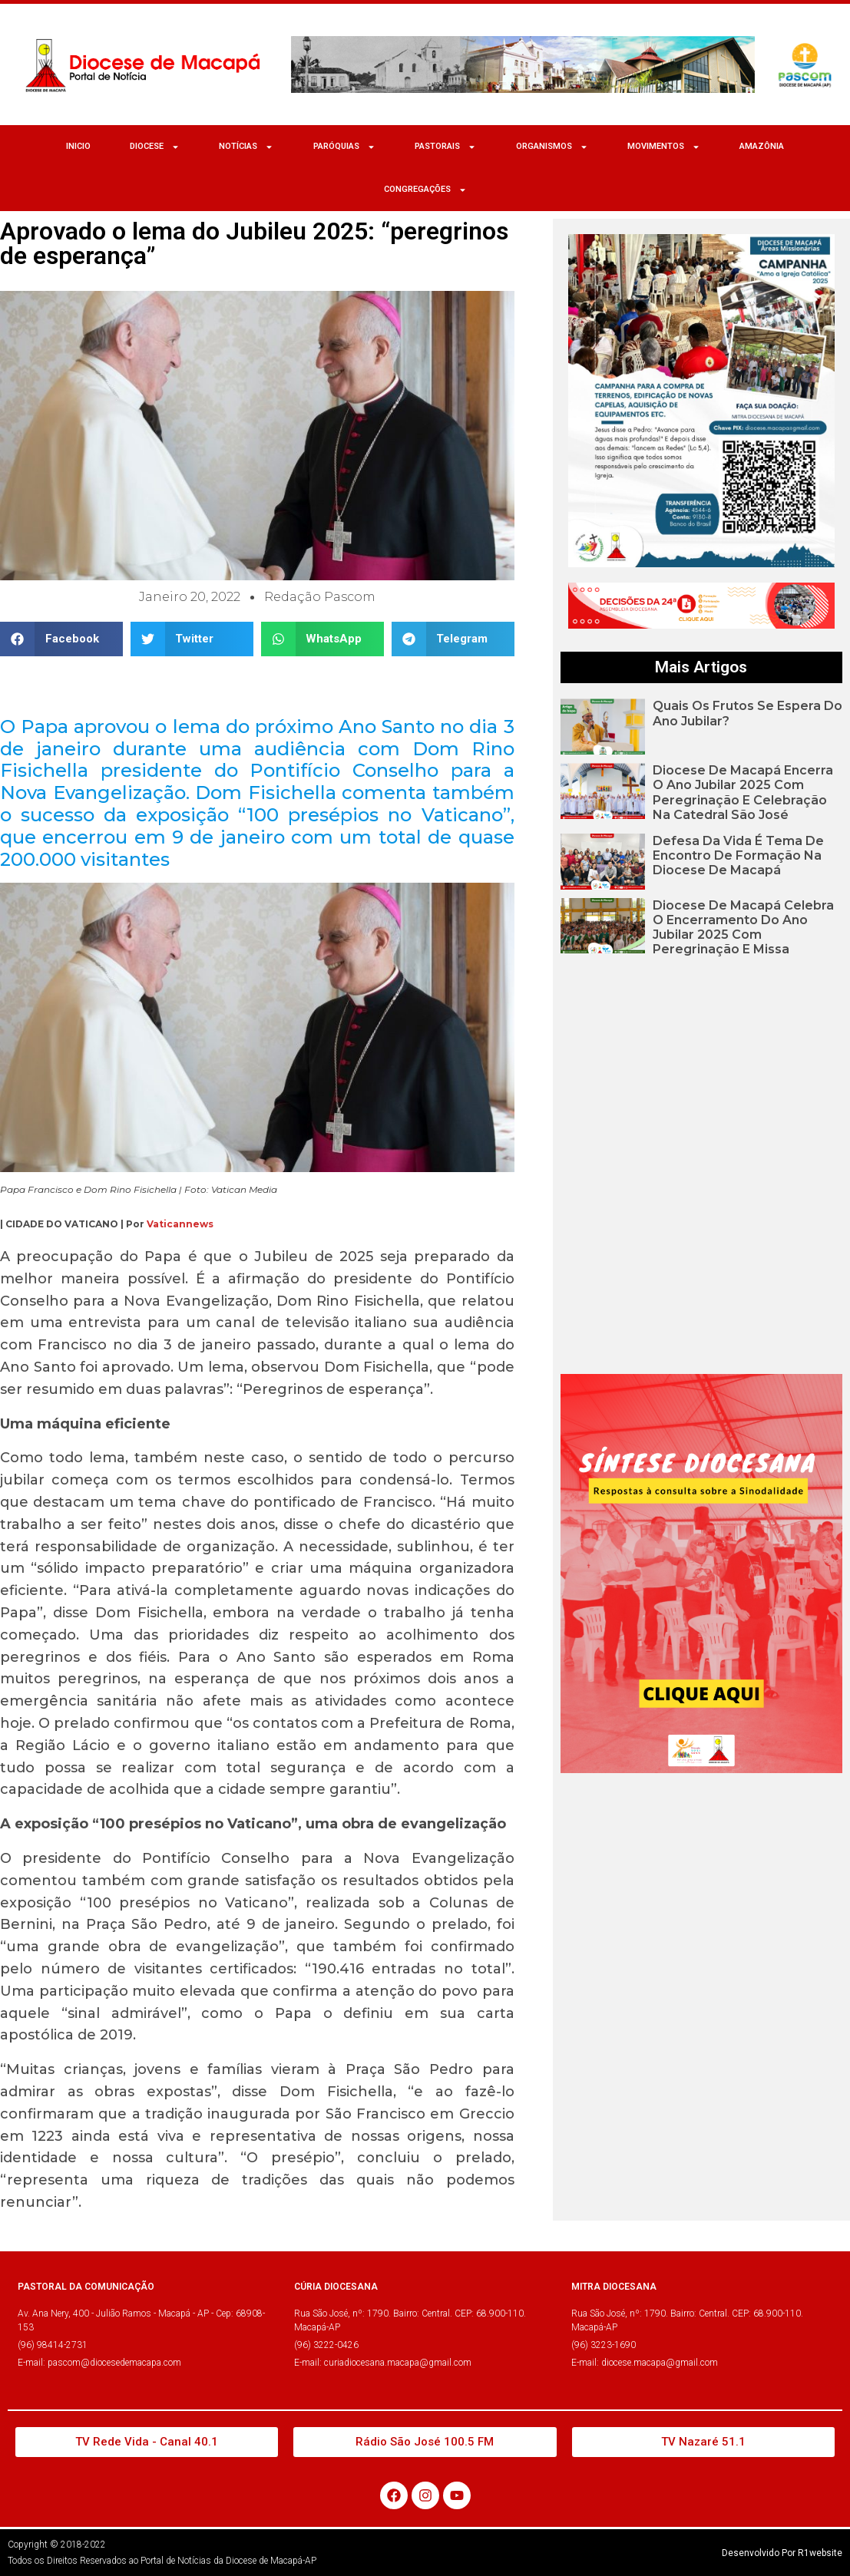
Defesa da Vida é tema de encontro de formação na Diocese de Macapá (738, 855)
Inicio (78, 146)
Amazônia (761, 146)
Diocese (155, 147)
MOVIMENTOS (663, 147)
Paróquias (344, 147)
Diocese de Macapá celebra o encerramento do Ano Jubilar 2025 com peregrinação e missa (743, 927)
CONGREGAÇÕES (425, 190)
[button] (61, 639)
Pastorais (445, 147)
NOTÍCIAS (246, 147)
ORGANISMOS (552, 147)
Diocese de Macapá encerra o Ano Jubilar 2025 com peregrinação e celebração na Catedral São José (743, 792)
